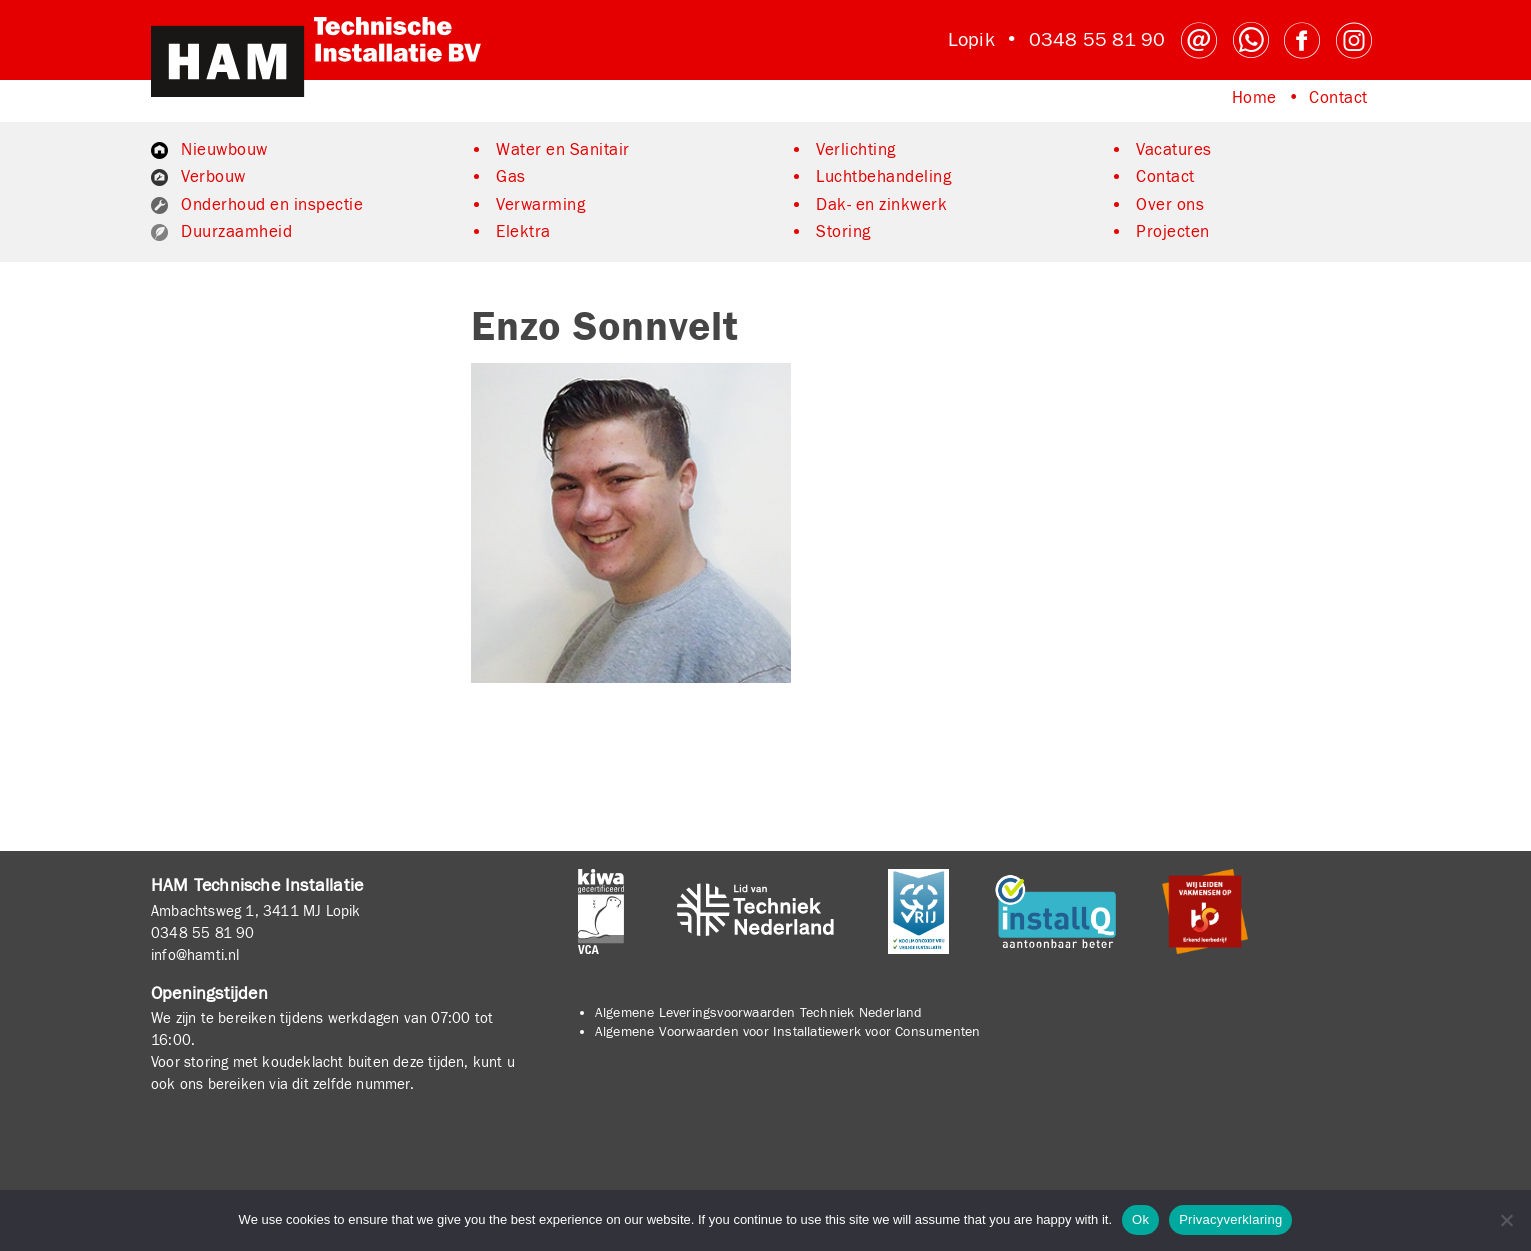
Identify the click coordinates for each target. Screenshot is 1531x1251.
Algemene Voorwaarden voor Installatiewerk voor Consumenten (788, 1032)
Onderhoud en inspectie (272, 205)
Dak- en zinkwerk (881, 205)
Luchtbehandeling (883, 177)
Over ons (1170, 205)
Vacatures (1174, 150)
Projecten (1173, 232)
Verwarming (540, 205)
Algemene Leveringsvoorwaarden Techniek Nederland (759, 1013)
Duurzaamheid (236, 232)
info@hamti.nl (195, 955)
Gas (511, 177)
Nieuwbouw (224, 150)
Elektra (523, 232)
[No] (1506, 1220)
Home (1254, 98)
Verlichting (856, 150)
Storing (843, 232)
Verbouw (213, 177)
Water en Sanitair (563, 150)
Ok (1140, 1219)
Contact (1338, 98)
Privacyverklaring (1230, 1219)
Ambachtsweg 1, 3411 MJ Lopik (256, 911)
